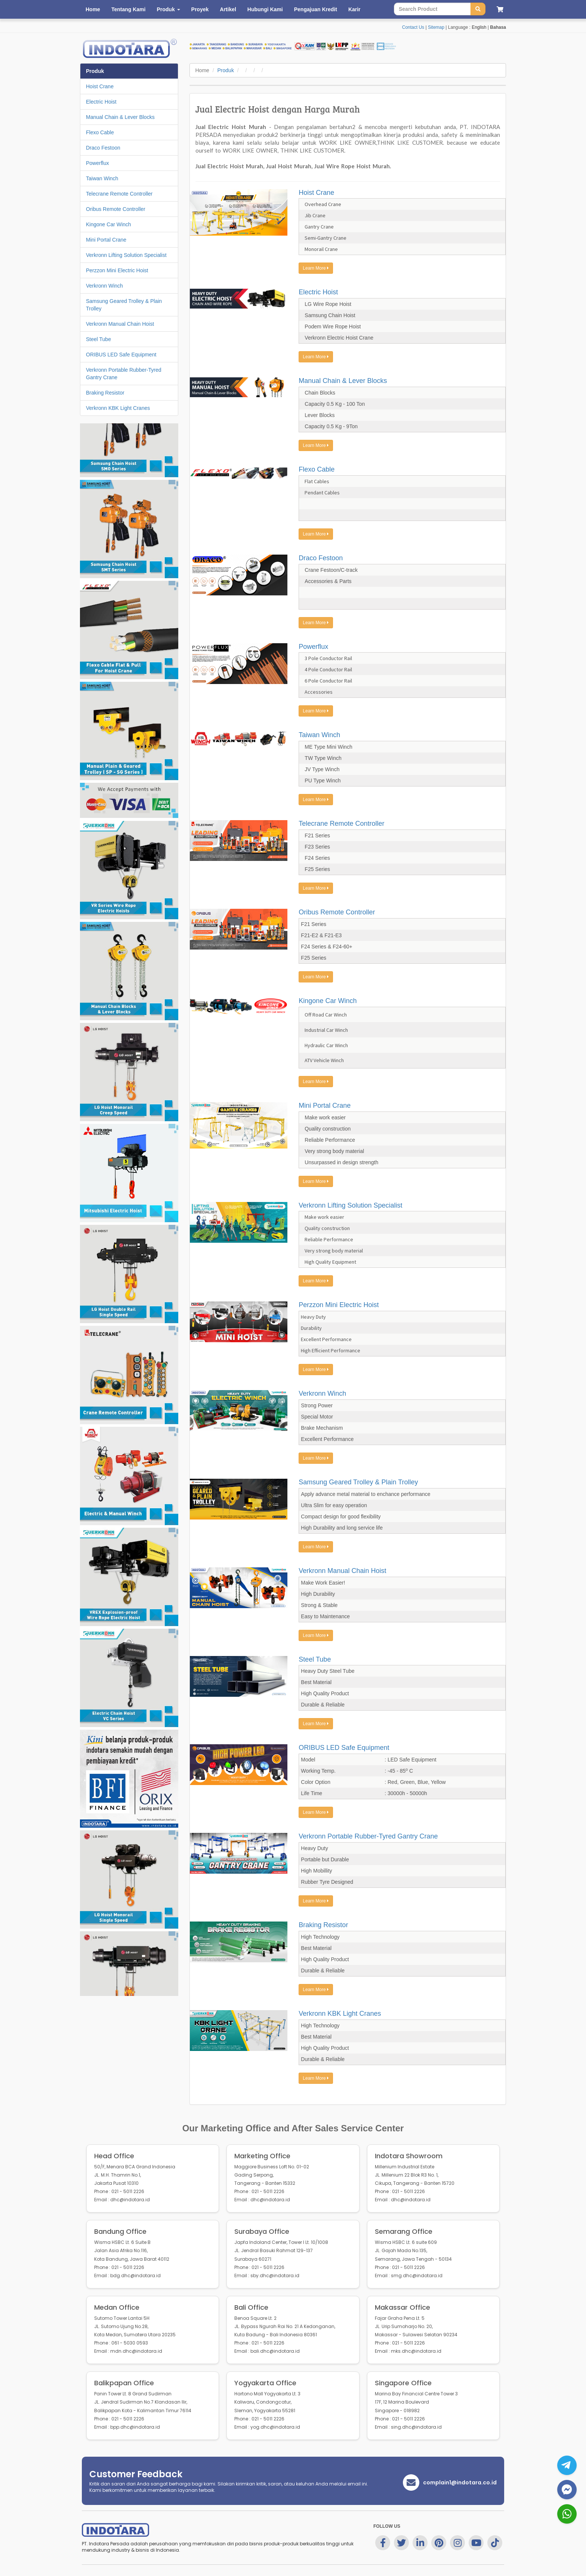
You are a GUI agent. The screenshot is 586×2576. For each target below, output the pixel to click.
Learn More (316, 268)
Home (93, 9)
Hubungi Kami (265, 9)
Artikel (228, 9)
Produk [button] (168, 9)
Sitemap (436, 27)
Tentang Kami (128, 9)
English (479, 27)
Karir (354, 9)
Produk (226, 70)
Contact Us (413, 27)
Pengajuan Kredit (315, 9)
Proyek (200, 9)
